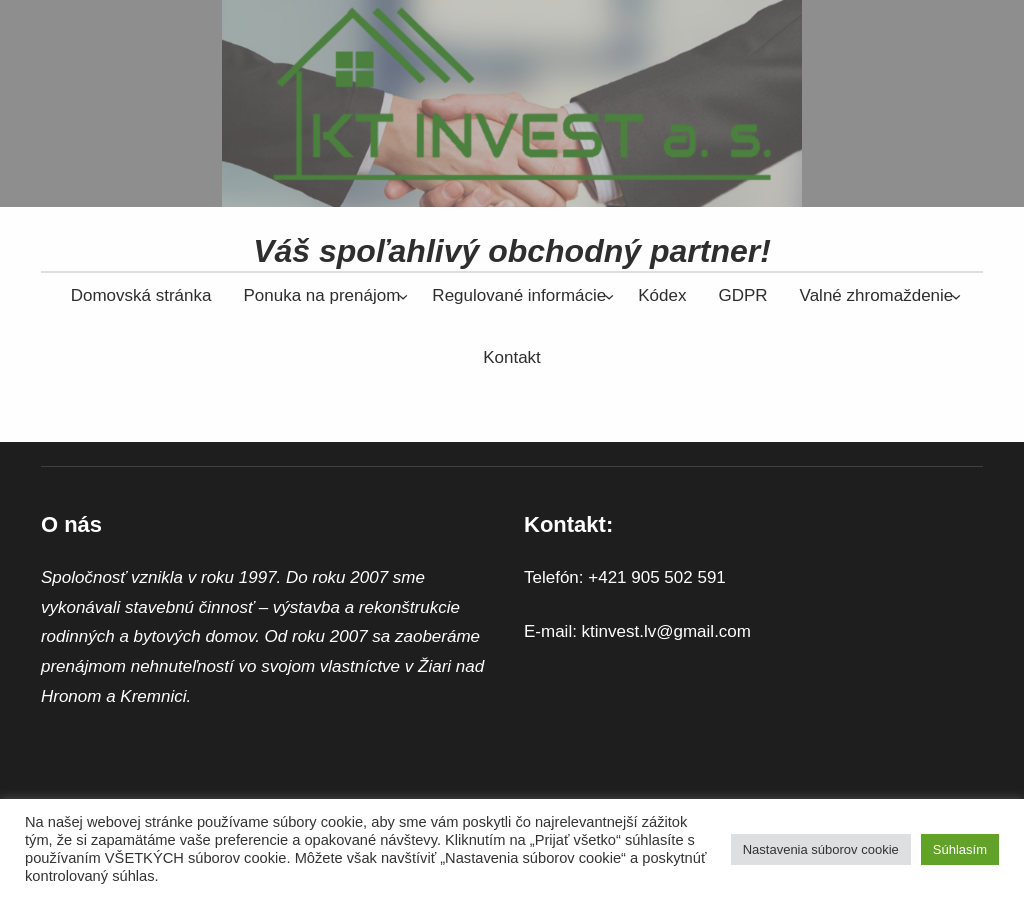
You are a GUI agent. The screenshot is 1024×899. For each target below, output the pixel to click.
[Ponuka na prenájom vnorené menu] (321, 296)
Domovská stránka (141, 295)
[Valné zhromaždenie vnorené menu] (877, 296)
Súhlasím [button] (960, 849)
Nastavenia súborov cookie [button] (821, 849)
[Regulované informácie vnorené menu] (519, 296)
